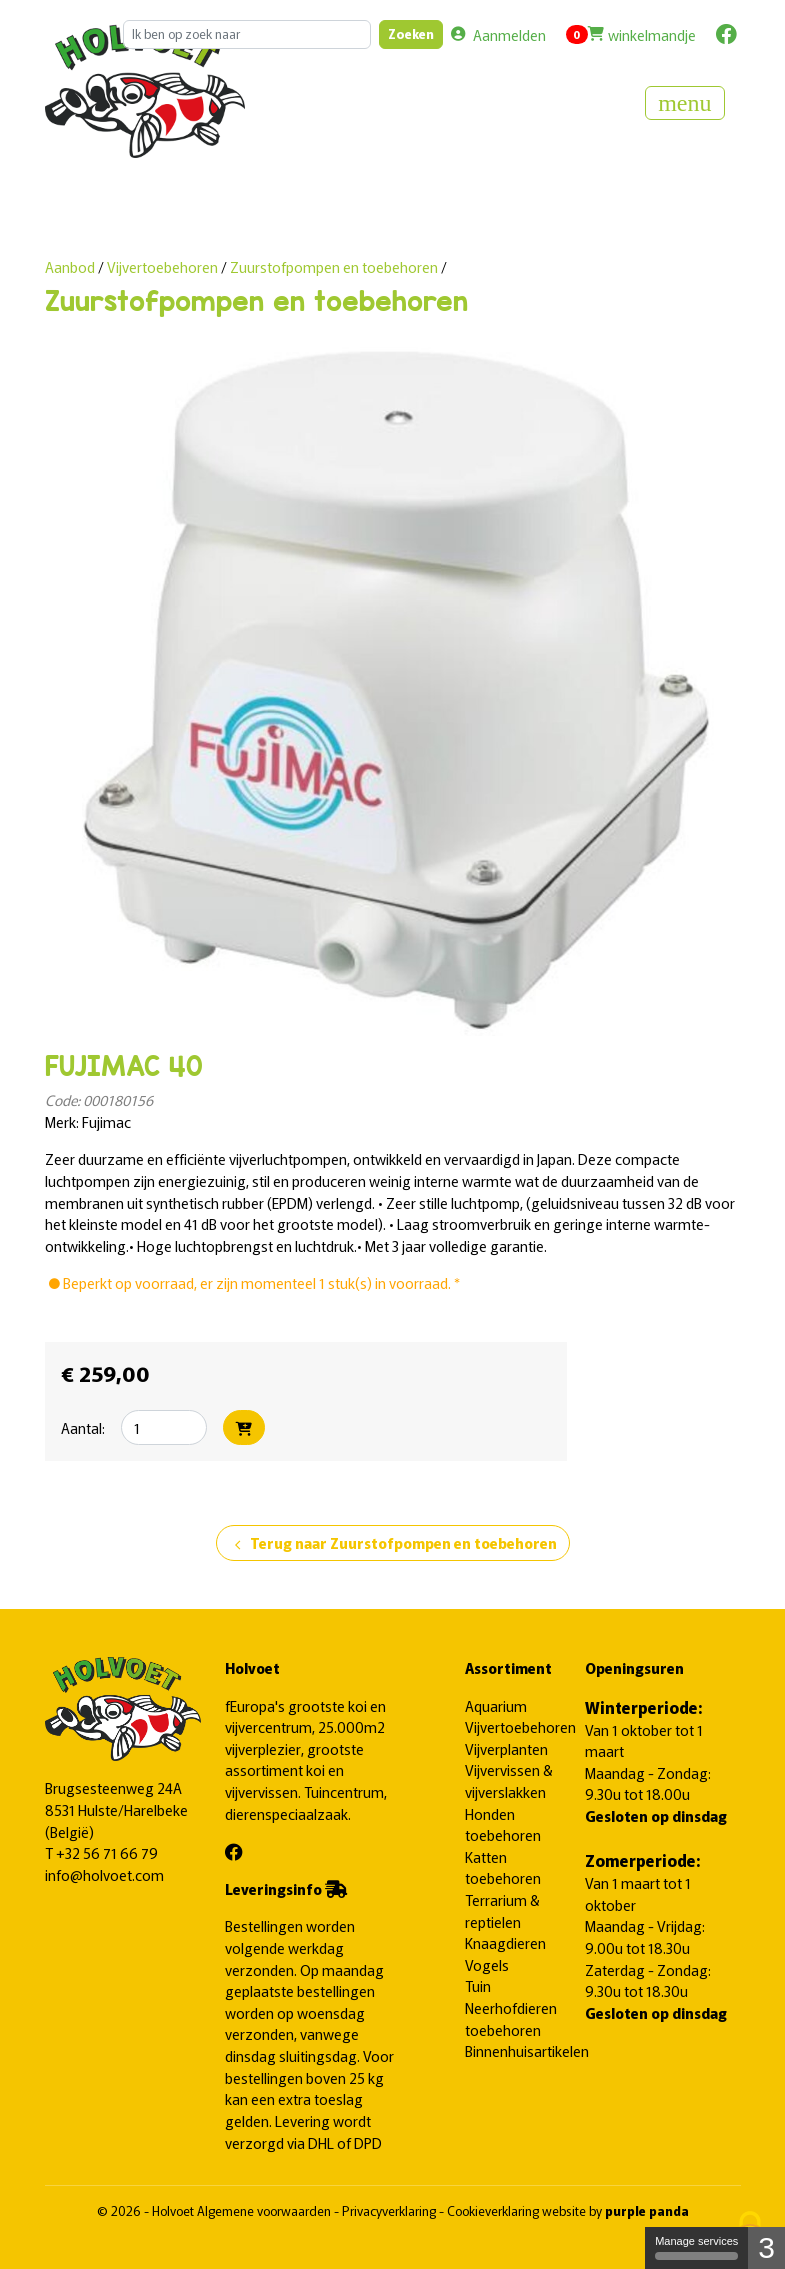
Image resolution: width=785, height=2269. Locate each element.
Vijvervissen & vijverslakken (509, 1780)
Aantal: (83, 1427)
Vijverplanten (506, 1748)
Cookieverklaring (494, 2210)
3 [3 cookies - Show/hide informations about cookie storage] (766, 2247)
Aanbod (70, 266)
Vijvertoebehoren (164, 266)
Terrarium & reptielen (502, 1910)
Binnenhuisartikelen (527, 2050)
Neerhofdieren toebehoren (511, 2018)
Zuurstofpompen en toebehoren (334, 266)
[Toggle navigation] (684, 103)
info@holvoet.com (104, 1874)
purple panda (647, 2210)
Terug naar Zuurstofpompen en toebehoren (393, 1544)
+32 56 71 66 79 (107, 1852)
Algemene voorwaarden (265, 2210)
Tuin (478, 1985)
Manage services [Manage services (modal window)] (696, 2247)
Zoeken (411, 33)
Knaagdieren (505, 1942)
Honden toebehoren (503, 1824)
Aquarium (496, 1705)
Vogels (487, 1964)
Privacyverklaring (390, 2210)
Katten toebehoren (503, 1867)
